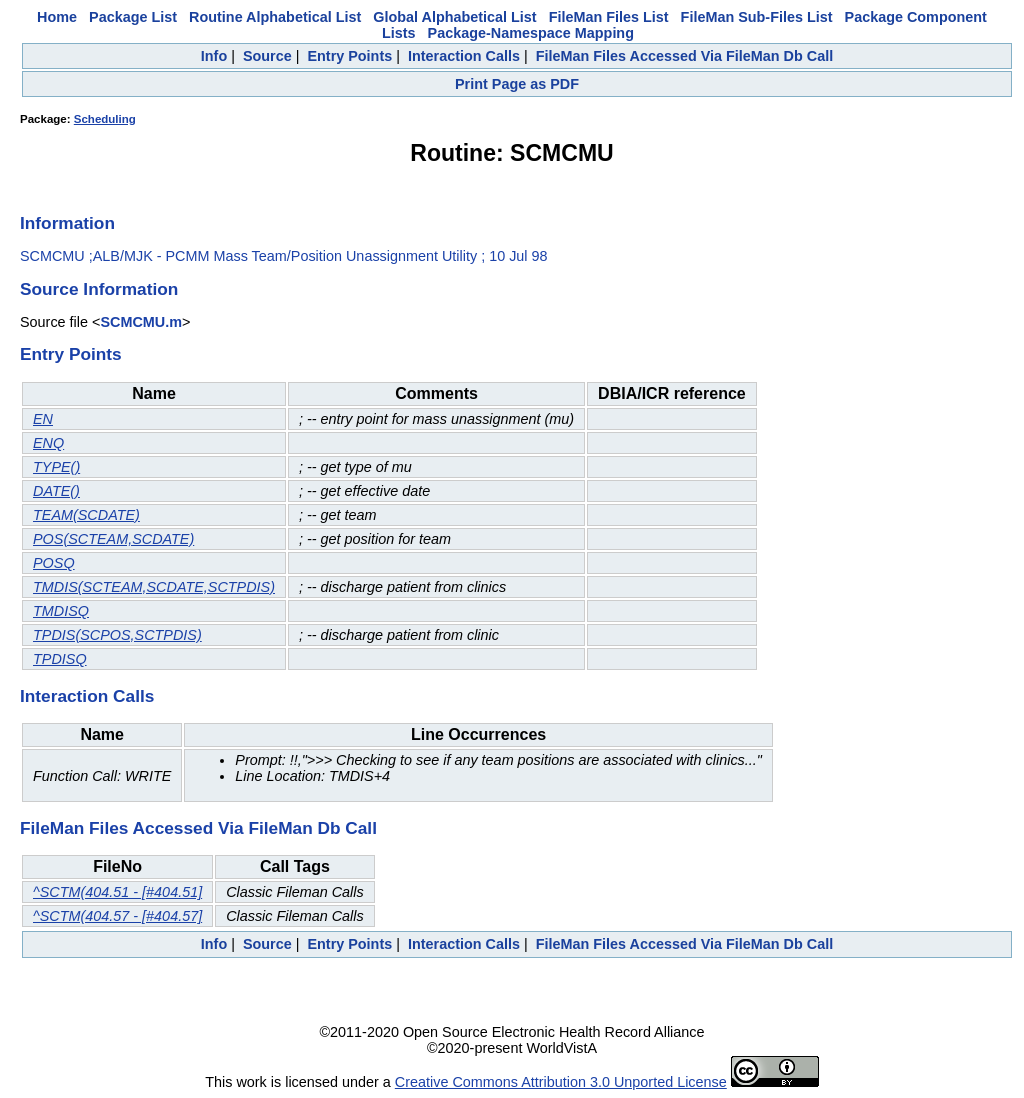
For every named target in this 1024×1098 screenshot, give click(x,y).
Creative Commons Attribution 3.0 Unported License (561, 1082)
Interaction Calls (464, 56)
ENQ (48, 443)
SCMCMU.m (141, 322)
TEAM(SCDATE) (86, 515)
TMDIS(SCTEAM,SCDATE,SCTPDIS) (154, 587)
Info (214, 56)
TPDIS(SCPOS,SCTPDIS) (117, 635)
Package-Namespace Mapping (531, 33)
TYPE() (56, 467)
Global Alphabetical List (454, 17)
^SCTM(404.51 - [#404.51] (117, 892)
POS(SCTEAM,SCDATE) (113, 539)
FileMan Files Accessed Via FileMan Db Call (685, 56)
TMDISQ (61, 611)
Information (67, 223)
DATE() (56, 491)
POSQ (54, 563)
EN (43, 419)
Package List (133, 17)
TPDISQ (60, 659)
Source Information (99, 289)
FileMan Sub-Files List (757, 17)
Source (267, 56)
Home (57, 17)
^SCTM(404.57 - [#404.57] (117, 916)
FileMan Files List (609, 17)
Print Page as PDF (517, 84)
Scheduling (105, 119)
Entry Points (349, 56)
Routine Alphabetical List (275, 17)
